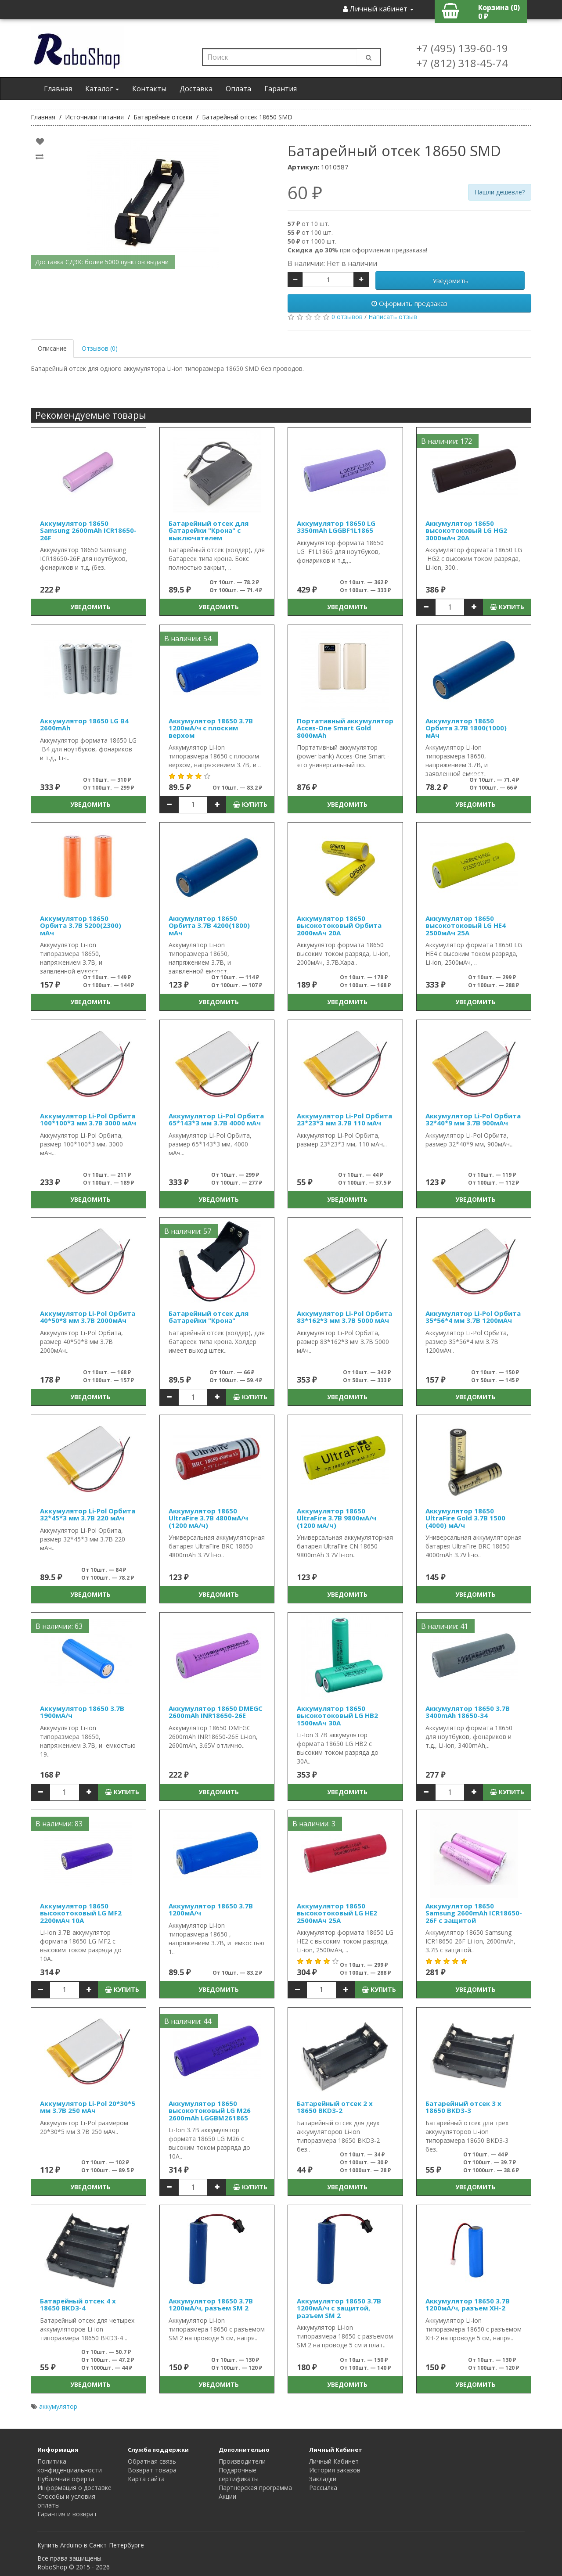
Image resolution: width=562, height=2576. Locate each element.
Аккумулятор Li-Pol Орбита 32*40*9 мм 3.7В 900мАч (473, 1119)
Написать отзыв (392, 317)
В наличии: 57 (187, 1231)
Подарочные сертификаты (239, 2474)
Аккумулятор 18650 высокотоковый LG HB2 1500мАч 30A (337, 1715)
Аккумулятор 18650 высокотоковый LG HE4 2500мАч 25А (465, 925)
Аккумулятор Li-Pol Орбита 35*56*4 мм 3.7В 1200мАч (473, 1317)
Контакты (149, 88)
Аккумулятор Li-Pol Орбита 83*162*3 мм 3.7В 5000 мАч (344, 1317)
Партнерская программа (255, 2487)
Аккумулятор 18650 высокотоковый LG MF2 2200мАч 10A (81, 1913)
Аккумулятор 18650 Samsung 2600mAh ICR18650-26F (88, 530)
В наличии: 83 (59, 1824)
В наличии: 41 (444, 1626)
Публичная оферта (65, 2479)
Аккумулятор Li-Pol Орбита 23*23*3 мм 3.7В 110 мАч (344, 1119)
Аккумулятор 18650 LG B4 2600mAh (84, 724)
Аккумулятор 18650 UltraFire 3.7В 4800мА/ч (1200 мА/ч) (208, 1518)
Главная (58, 88)
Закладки (322, 2479)
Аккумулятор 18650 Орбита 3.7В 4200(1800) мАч (209, 925)
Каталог (102, 88)
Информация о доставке (74, 2487)
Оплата (238, 88)
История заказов (334, 2470)
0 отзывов (347, 317)
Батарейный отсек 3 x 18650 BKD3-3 (463, 2107)
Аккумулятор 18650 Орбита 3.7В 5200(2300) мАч (80, 925)
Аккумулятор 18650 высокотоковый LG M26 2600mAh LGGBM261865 (210, 2110)
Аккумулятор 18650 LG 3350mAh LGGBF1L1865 (336, 527)
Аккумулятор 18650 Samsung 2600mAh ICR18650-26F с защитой (473, 1913)
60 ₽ (305, 192)
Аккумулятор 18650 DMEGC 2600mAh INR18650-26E (216, 1712)
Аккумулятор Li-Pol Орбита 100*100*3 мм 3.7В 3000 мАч (88, 1119)
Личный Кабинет (334, 2461)
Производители (242, 2461)
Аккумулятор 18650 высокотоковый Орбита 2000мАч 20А (339, 925)
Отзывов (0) (100, 348)
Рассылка (323, 2487)
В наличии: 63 (59, 1626)
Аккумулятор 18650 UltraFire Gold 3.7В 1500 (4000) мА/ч (465, 1518)
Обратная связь (152, 2461)
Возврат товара (152, 2470)
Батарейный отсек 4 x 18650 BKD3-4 (78, 2304)
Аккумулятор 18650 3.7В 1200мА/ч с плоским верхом (211, 728)
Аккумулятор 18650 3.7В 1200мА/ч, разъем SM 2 (211, 2304)
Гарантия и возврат (67, 2514)
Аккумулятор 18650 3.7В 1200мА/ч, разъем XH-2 (467, 2304)
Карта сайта (146, 2479)
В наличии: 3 (313, 1824)
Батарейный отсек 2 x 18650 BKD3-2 (335, 2107)
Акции (227, 2496)
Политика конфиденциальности (69, 2465)
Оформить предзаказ (409, 303)
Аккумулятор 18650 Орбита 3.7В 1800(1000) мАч (466, 728)
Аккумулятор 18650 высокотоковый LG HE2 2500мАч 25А (337, 1913)
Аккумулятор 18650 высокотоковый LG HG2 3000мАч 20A (466, 530)
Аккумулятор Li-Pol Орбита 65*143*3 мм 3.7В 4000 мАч (216, 1119)
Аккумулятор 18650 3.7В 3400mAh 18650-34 (467, 1712)
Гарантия (280, 88)
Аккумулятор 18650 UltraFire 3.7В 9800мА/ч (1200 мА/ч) (336, 1518)
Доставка (196, 88)
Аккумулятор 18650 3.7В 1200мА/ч (211, 1909)
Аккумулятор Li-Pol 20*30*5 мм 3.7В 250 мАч (87, 2107)
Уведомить (450, 280)
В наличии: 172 (446, 441)
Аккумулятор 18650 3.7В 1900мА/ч (82, 1712)
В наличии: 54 (187, 638)
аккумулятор (58, 2406)
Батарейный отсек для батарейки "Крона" (209, 1317)
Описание (52, 348)
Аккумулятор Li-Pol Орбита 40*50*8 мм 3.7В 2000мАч (87, 1317)
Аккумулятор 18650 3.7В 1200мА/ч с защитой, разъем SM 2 (339, 2308)
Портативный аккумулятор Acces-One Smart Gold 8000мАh (345, 728)
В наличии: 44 (187, 2021)
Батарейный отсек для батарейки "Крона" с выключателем (209, 530)
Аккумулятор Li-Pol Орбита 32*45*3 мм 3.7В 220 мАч (87, 1514)
